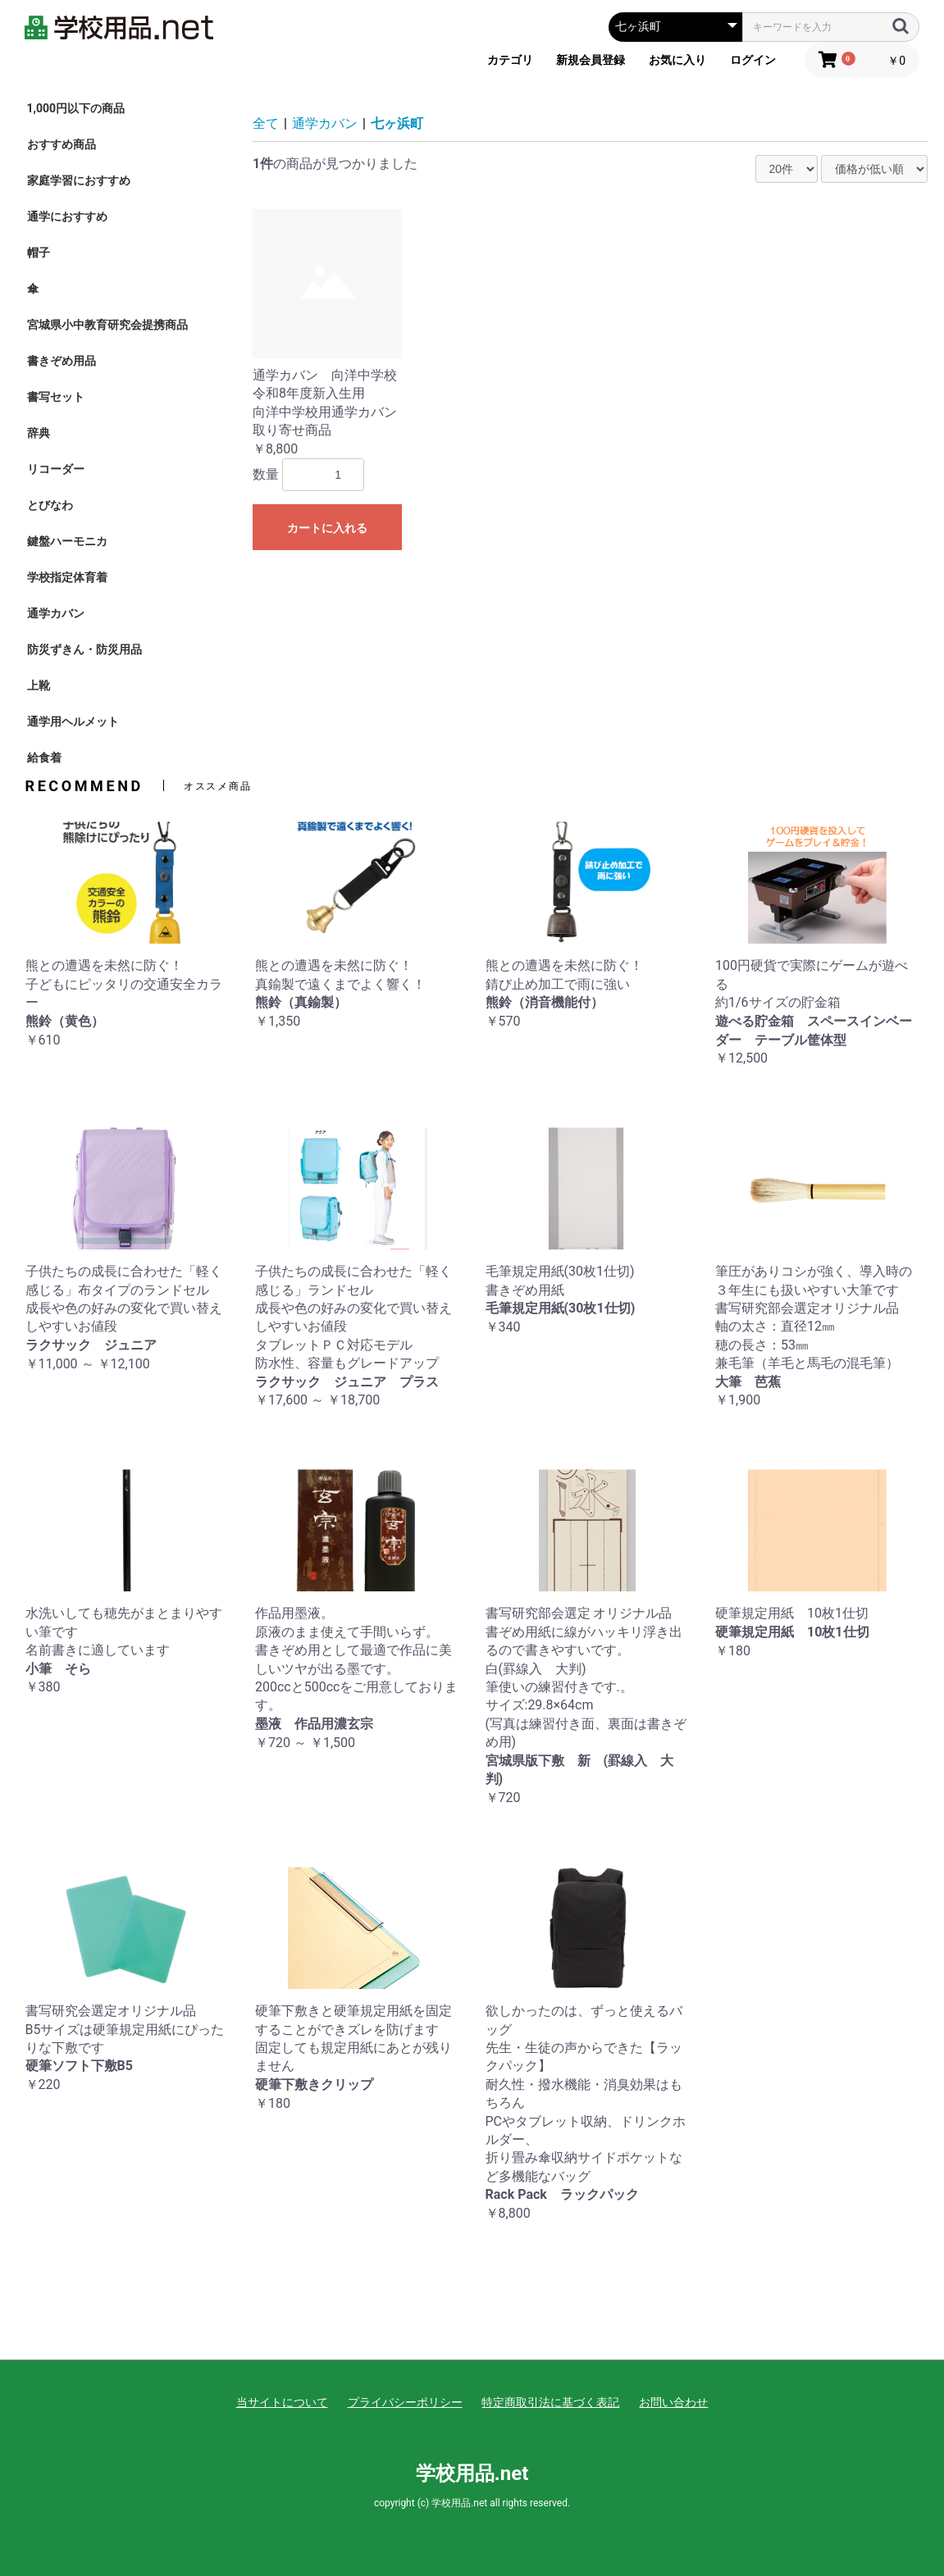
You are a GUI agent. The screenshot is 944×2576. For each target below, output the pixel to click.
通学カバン (55, 613)
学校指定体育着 (67, 577)
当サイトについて (282, 2402)
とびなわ (50, 505)
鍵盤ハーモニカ (67, 541)
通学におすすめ (67, 216)
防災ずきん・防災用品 (84, 649)
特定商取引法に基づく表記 (550, 2402)
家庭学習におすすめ (78, 180)
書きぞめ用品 (61, 360)
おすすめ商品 (61, 144)
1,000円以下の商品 (76, 108)
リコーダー (55, 469)
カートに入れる (327, 528)
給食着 (44, 757)
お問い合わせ (673, 2402)
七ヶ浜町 (397, 123)
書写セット (55, 396)
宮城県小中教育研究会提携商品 (107, 324)
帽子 (38, 252)
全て (266, 123)
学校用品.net (472, 2473)
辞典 (38, 432)
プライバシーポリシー (405, 2402)
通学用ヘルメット (73, 721)
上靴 (38, 685)
